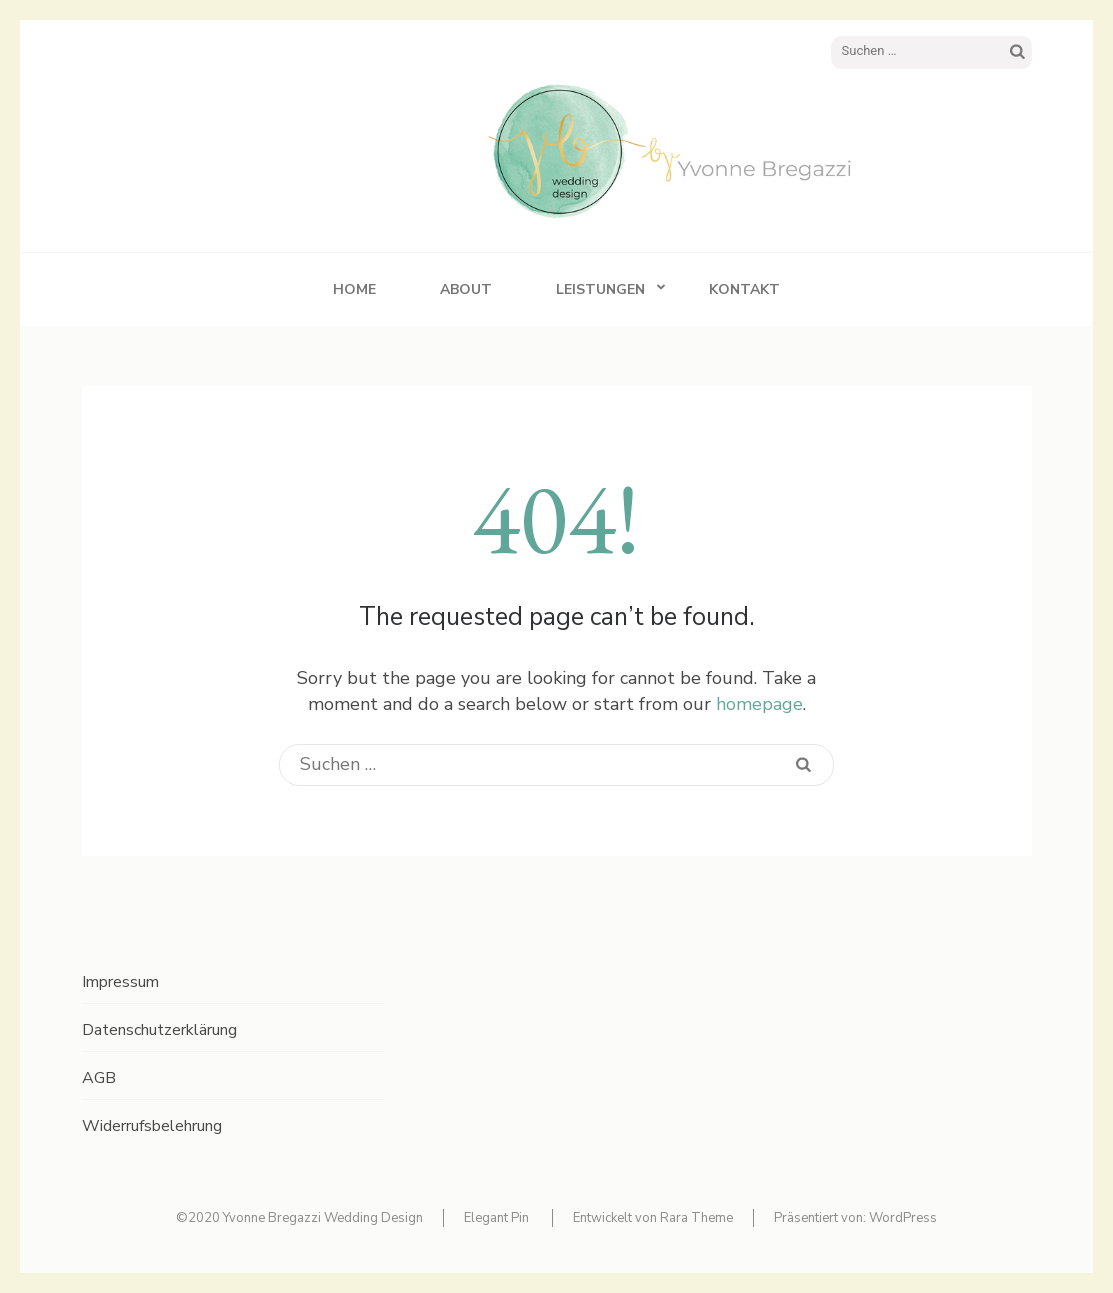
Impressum (120, 982)
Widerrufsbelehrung (152, 1126)
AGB (99, 1078)
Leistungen (600, 289)
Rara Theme (696, 1218)
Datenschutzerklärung (159, 1030)
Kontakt (744, 289)
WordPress (903, 1218)
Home (354, 289)
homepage (759, 704)
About (466, 289)
